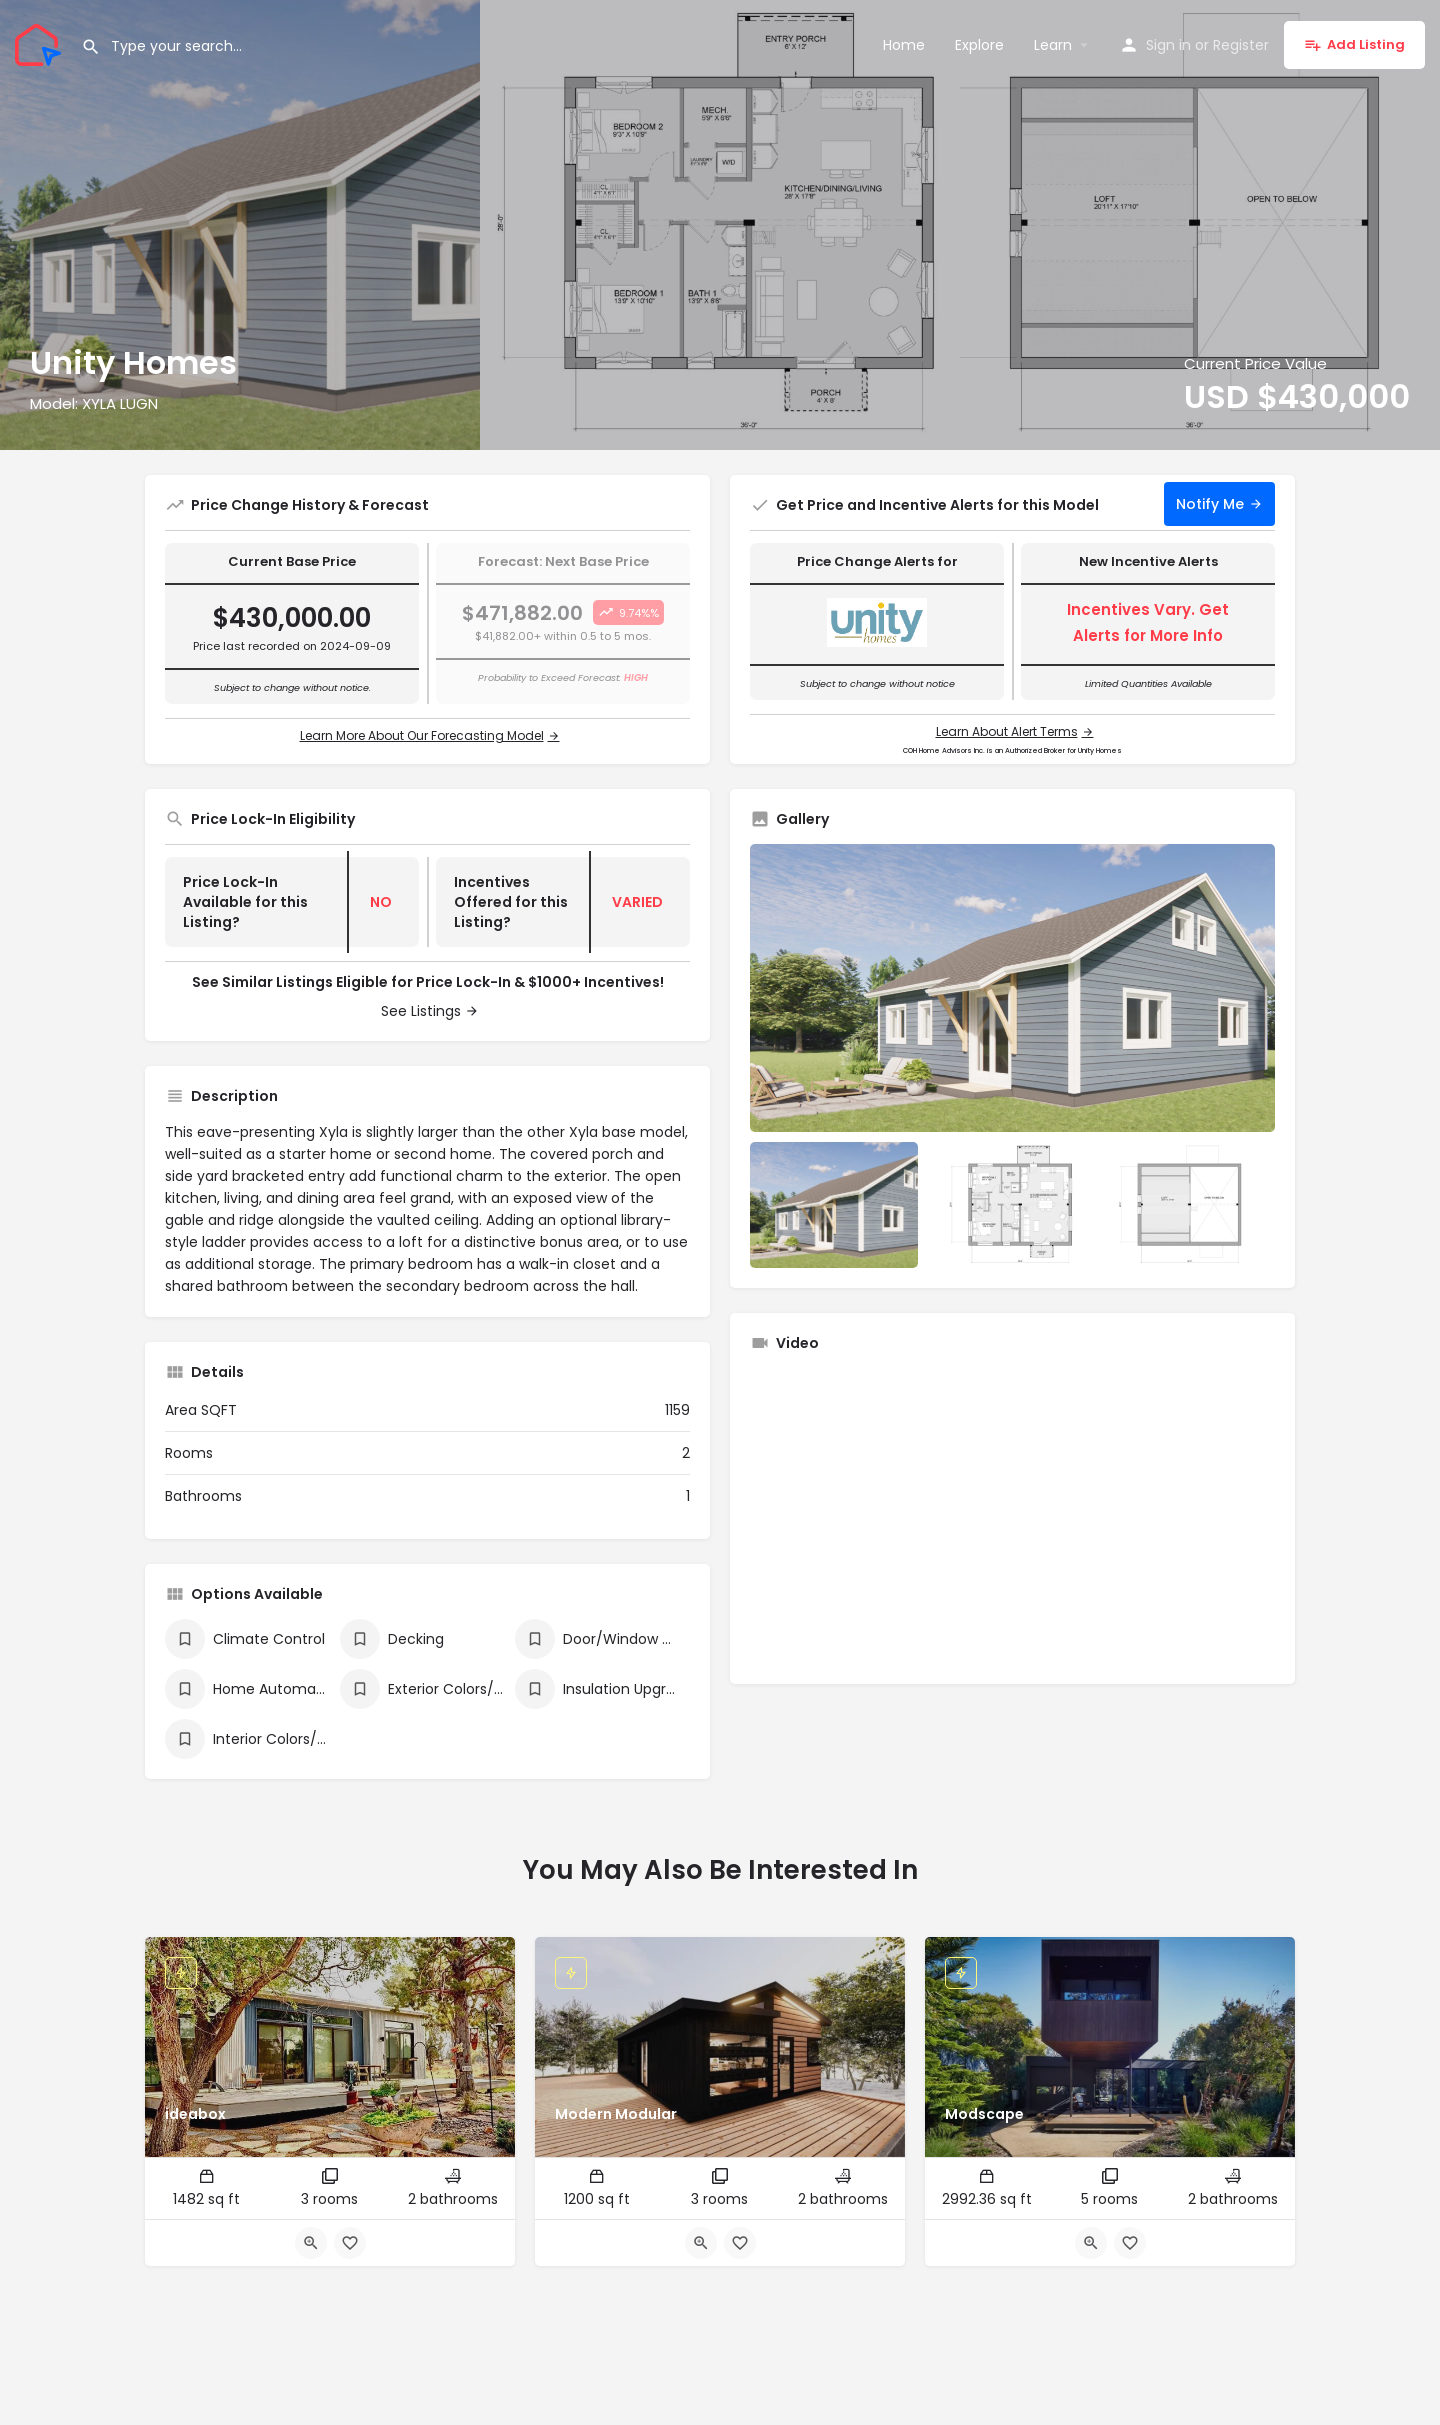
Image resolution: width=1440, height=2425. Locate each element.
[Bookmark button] (350, 2243)
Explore (979, 45)
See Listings (421, 1011)
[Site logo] (40, 43)
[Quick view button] (311, 2243)
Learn (1053, 45)
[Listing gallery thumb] (1012, 988)
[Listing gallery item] (834, 1205)
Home (904, 45)
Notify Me (1210, 504)
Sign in (1168, 45)
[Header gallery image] (240, 225)
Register (1241, 45)
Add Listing (1354, 44)
